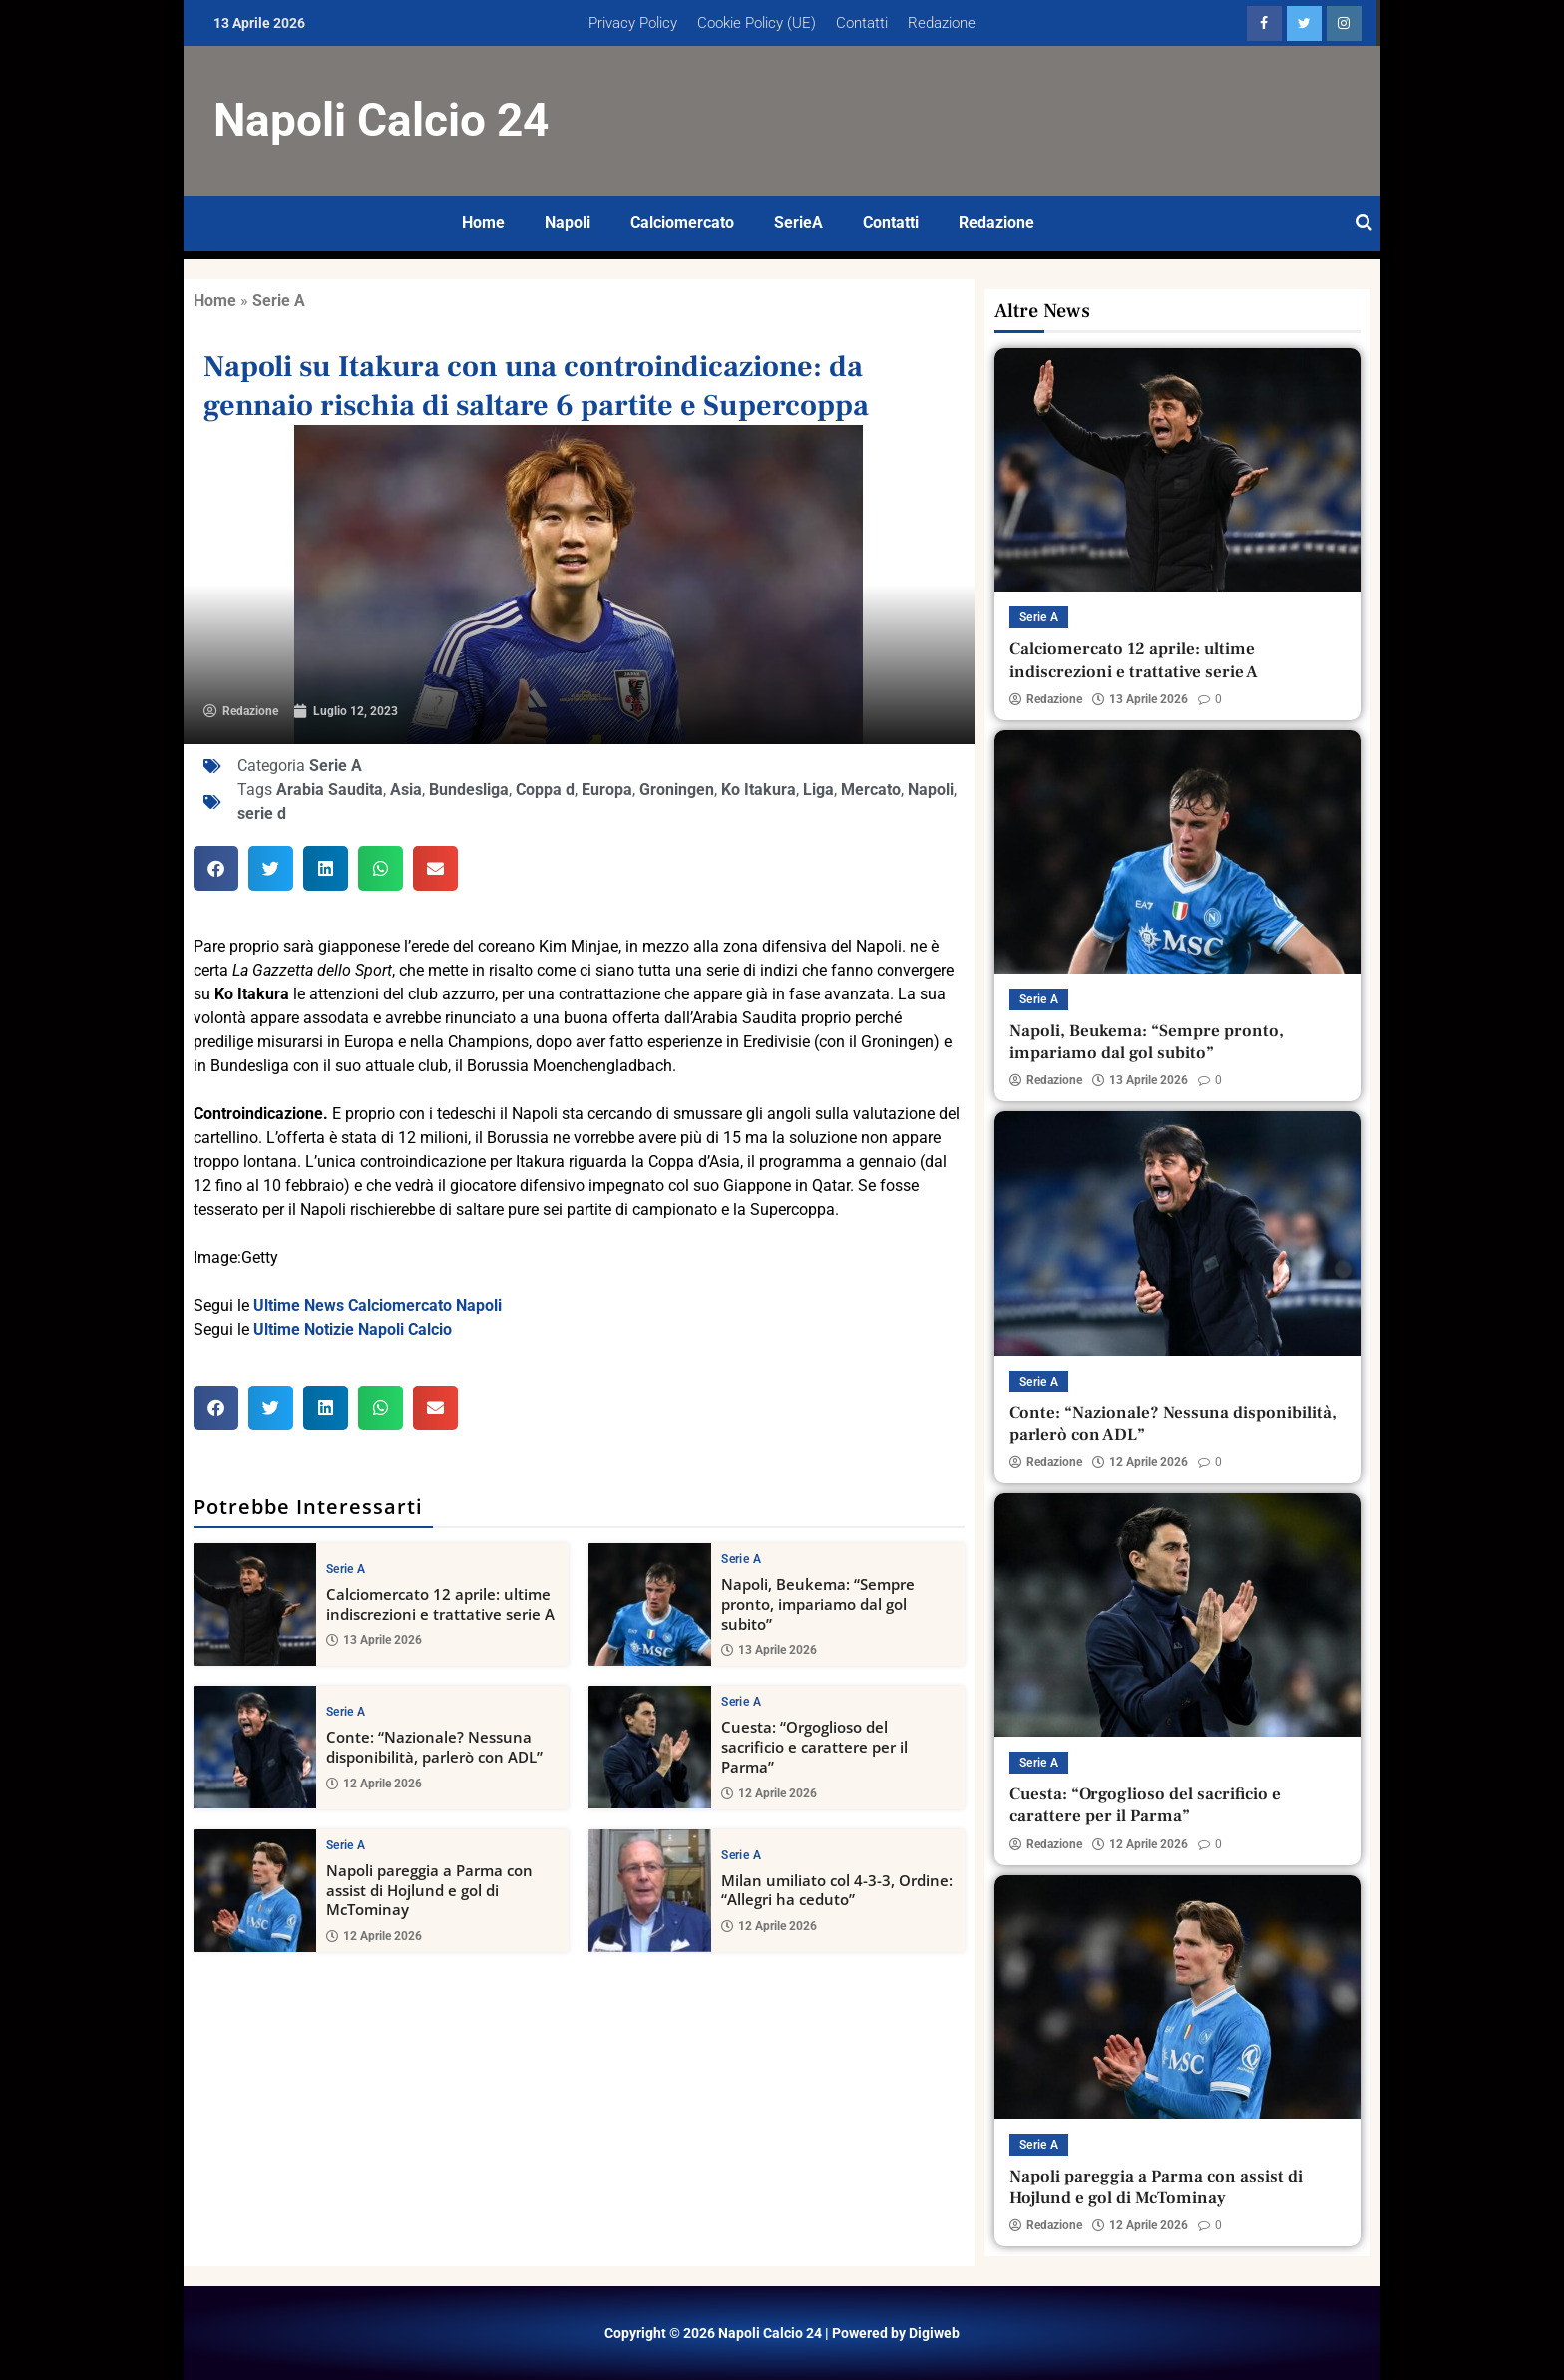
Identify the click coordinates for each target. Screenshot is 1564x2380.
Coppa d (545, 789)
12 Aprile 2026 (374, 1783)
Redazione (942, 23)
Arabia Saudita (329, 789)
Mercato (871, 789)
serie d (261, 813)
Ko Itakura (758, 789)
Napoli (567, 222)
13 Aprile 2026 (374, 1640)
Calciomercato (682, 222)
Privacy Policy (632, 23)
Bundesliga (469, 789)
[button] (216, 868)
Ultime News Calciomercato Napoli (377, 1305)
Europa (607, 789)
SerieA (798, 222)
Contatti (862, 23)
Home (483, 222)
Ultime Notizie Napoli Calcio (352, 1329)
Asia (406, 789)
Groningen (676, 789)
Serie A (278, 300)
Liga (818, 789)
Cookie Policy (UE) (756, 23)
